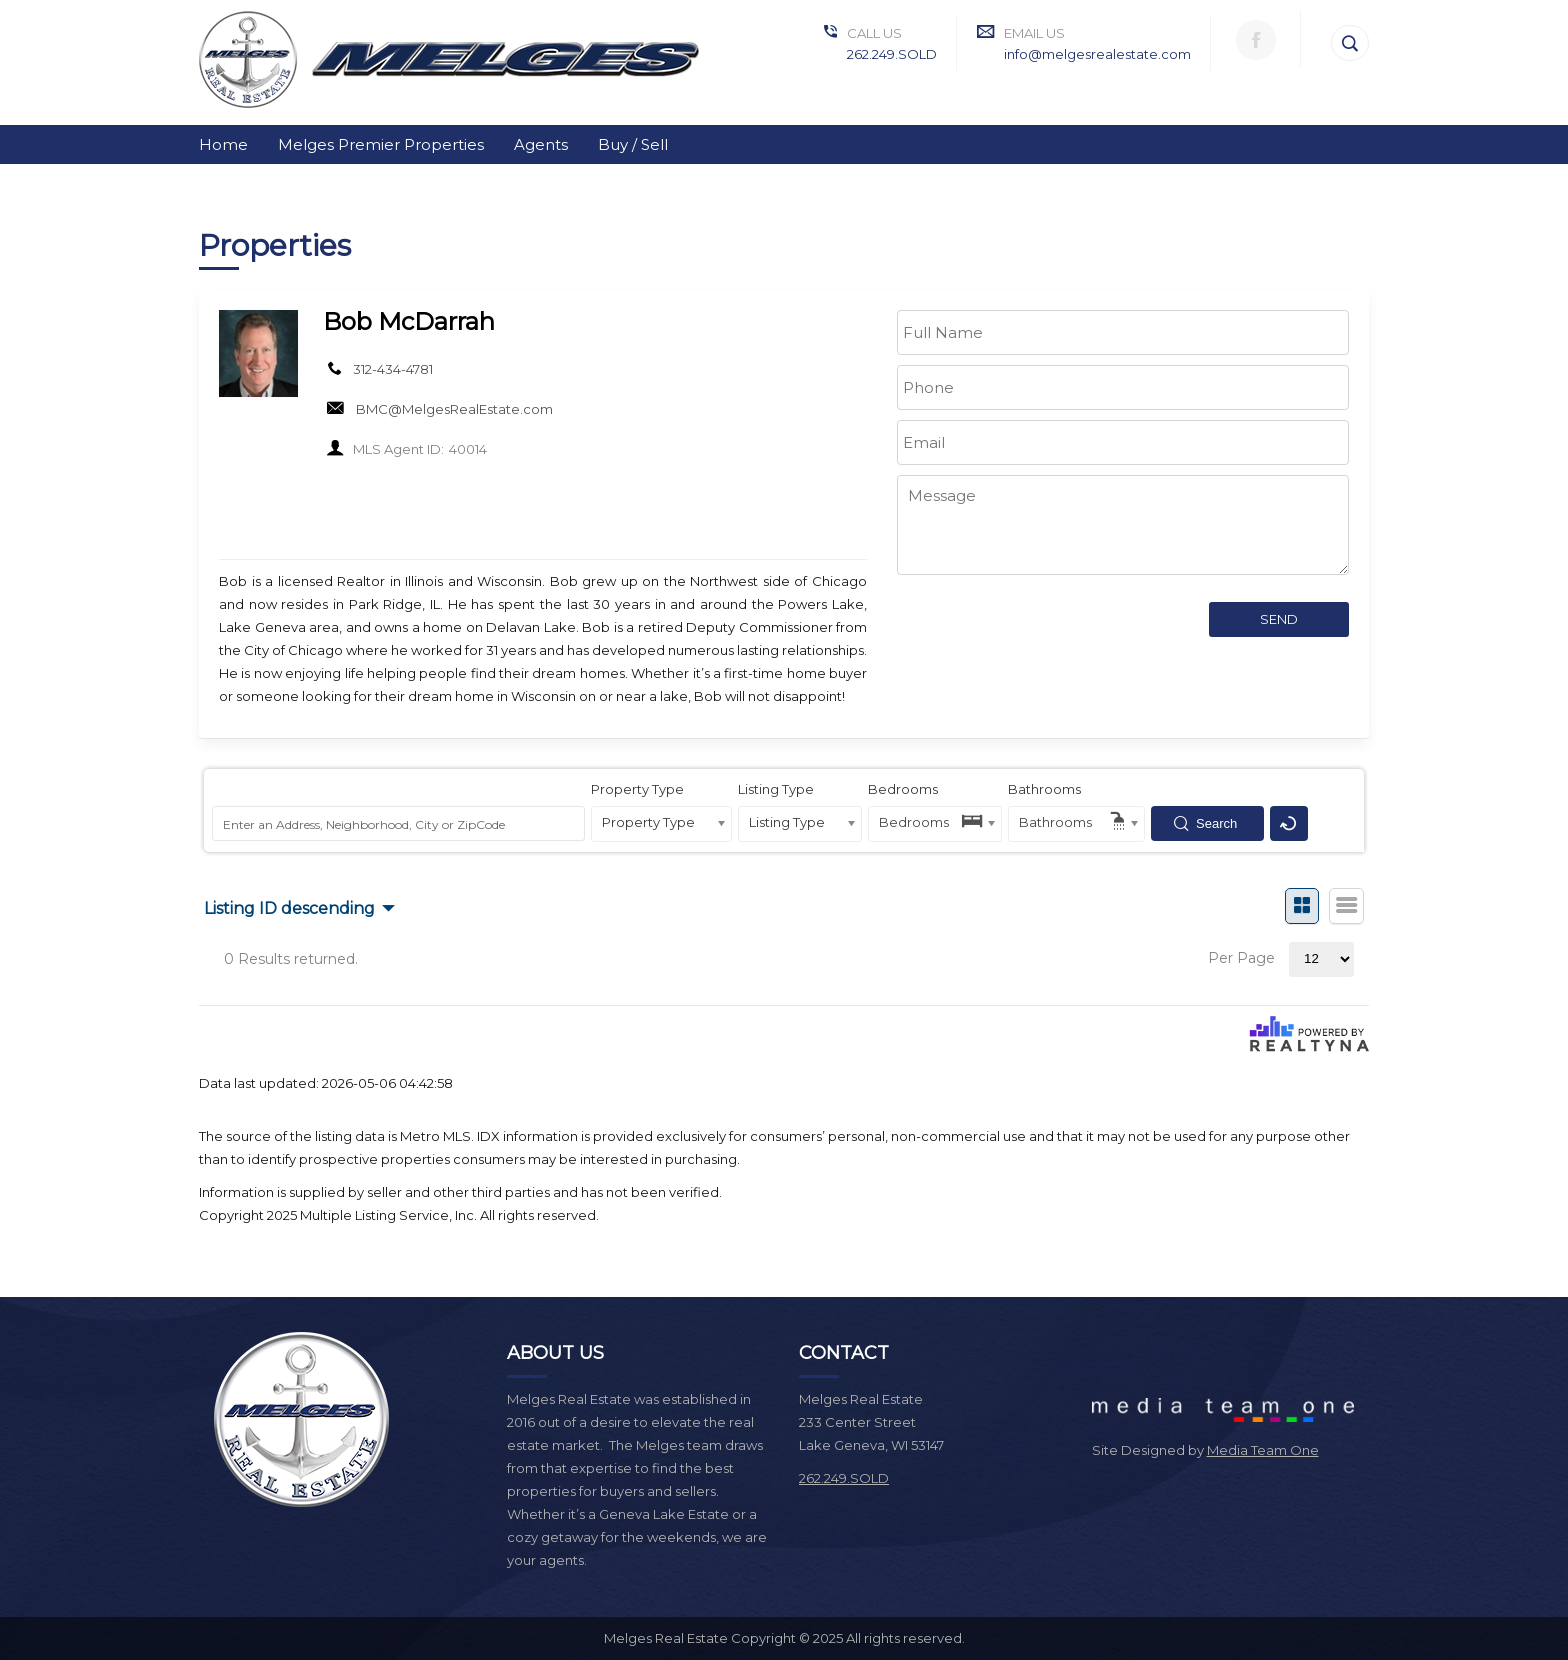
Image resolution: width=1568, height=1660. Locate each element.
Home (223, 144)
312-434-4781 (393, 369)
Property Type (637, 789)
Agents (541, 144)
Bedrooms (903, 789)
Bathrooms (1044, 789)
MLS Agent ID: (398, 449)
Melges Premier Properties (381, 144)
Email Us (1034, 33)
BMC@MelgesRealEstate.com (454, 409)
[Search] (1350, 43)
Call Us (874, 33)
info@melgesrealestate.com (1097, 54)
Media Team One (1263, 1450)
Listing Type (776, 789)
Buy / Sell (633, 144)
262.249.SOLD (892, 54)
